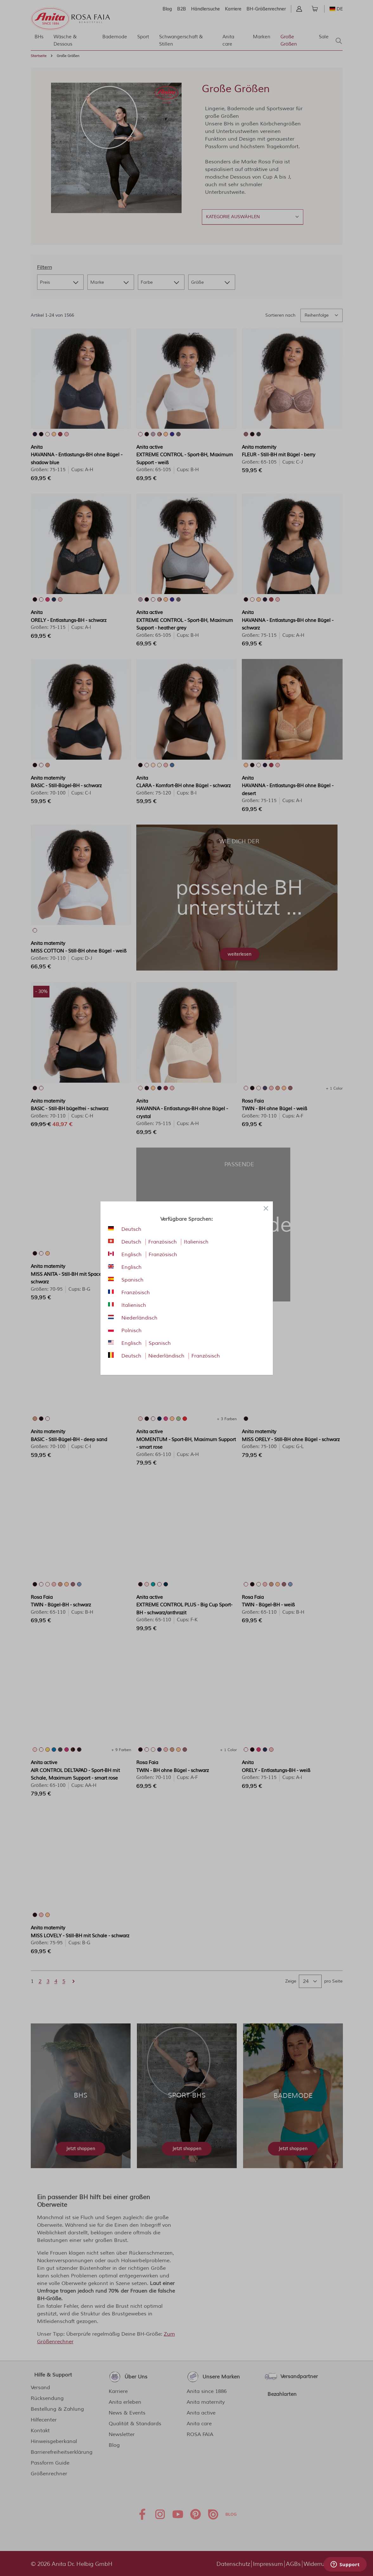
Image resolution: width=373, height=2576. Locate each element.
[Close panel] (266, 1208)
